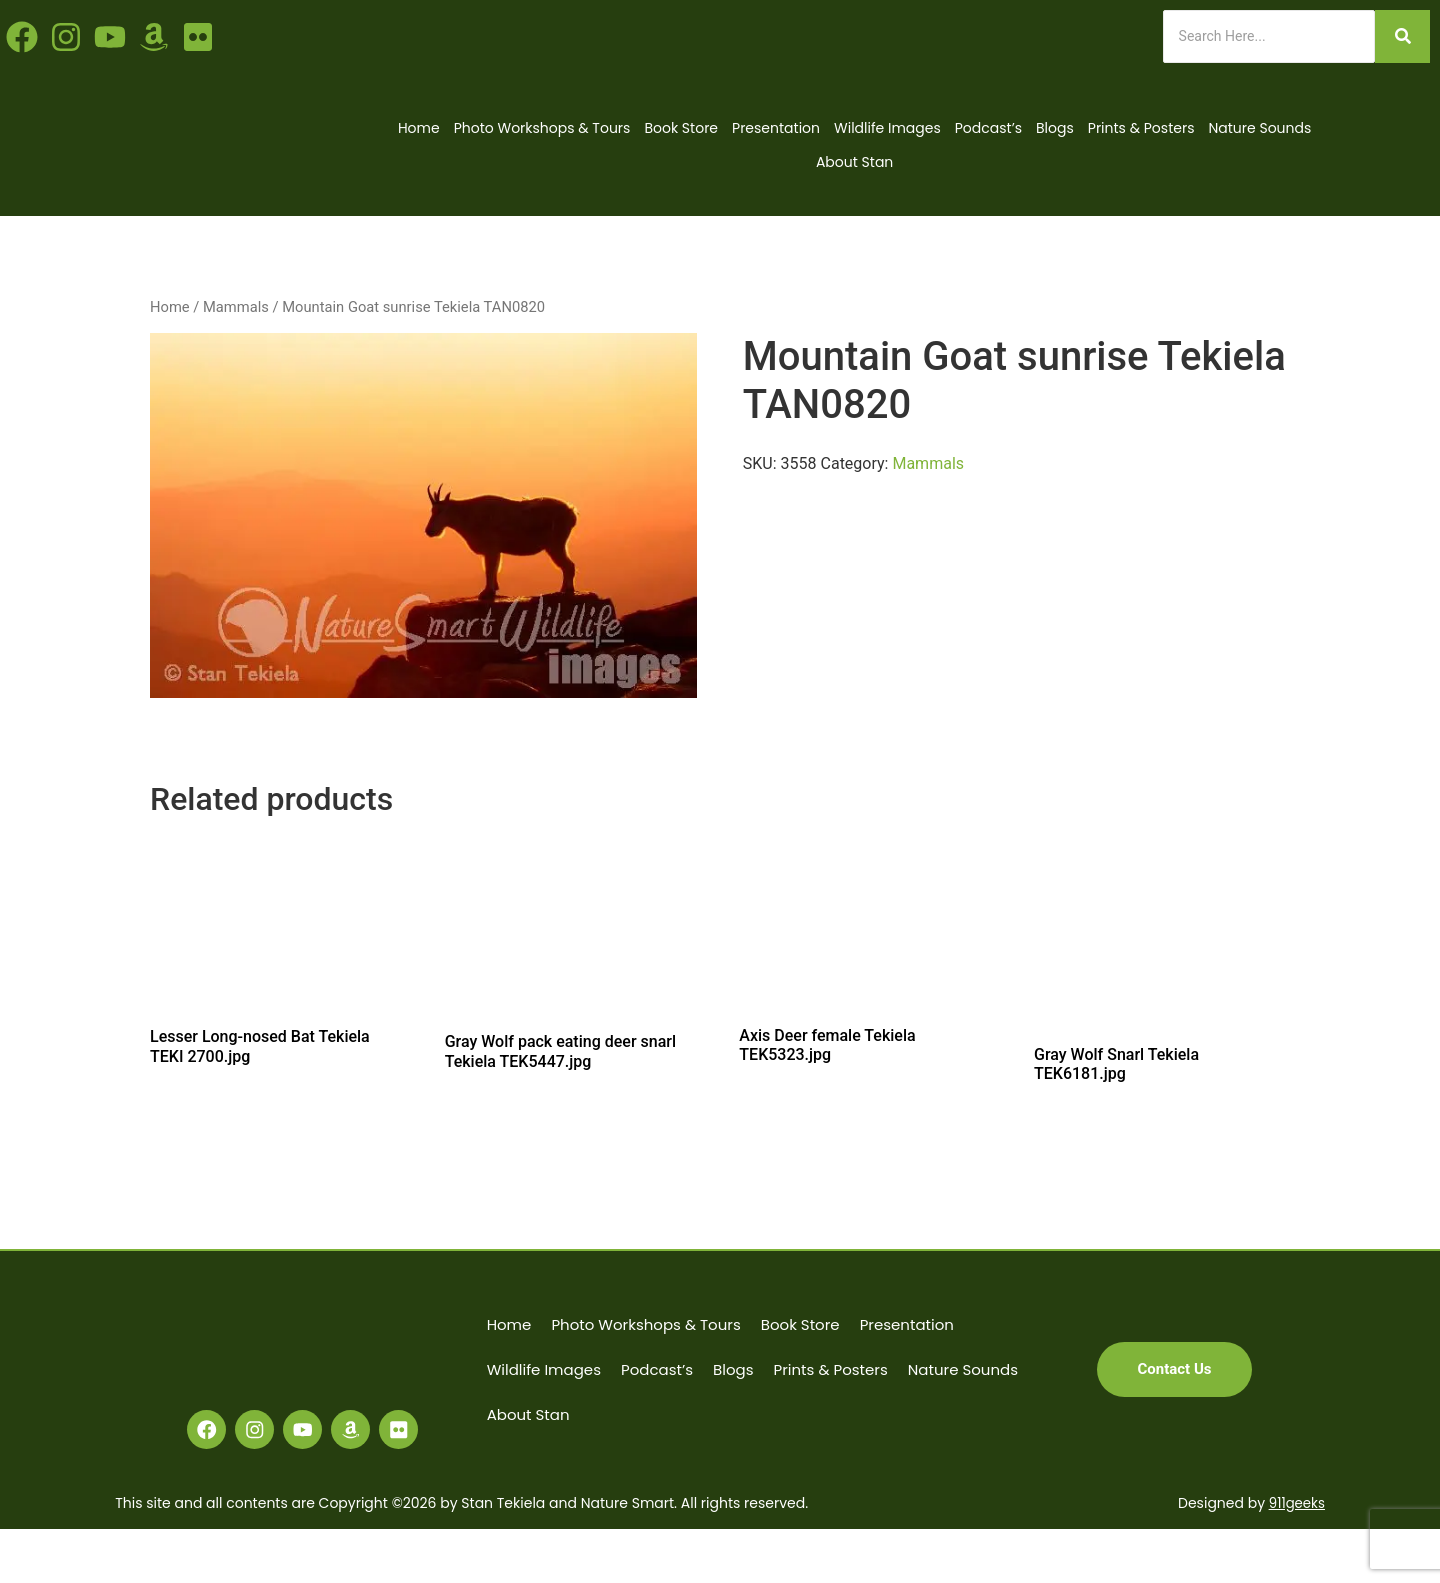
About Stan (854, 162)
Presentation (776, 128)
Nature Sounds (1259, 128)
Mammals (236, 307)
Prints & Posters (1141, 128)
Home (419, 128)
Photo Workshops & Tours (542, 128)
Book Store (681, 128)
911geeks (1295, 1557)
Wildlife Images (887, 128)
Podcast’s (988, 128)
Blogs (1055, 128)
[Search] (1269, 36)
